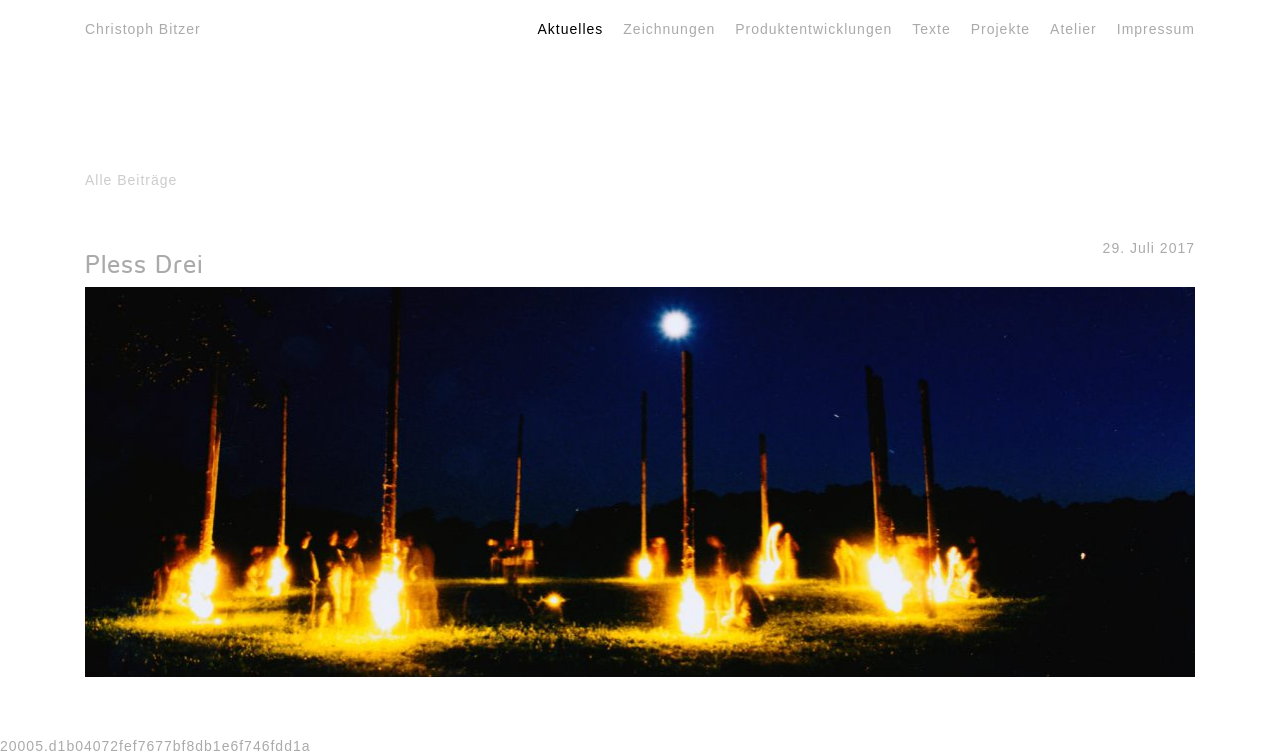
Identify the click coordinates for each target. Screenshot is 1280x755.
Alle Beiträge (131, 180)
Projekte (1000, 29)
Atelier (1073, 29)
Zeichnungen (669, 29)
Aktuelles (571, 29)
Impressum (1156, 29)
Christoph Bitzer (143, 29)
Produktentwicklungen (813, 29)
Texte (931, 29)
